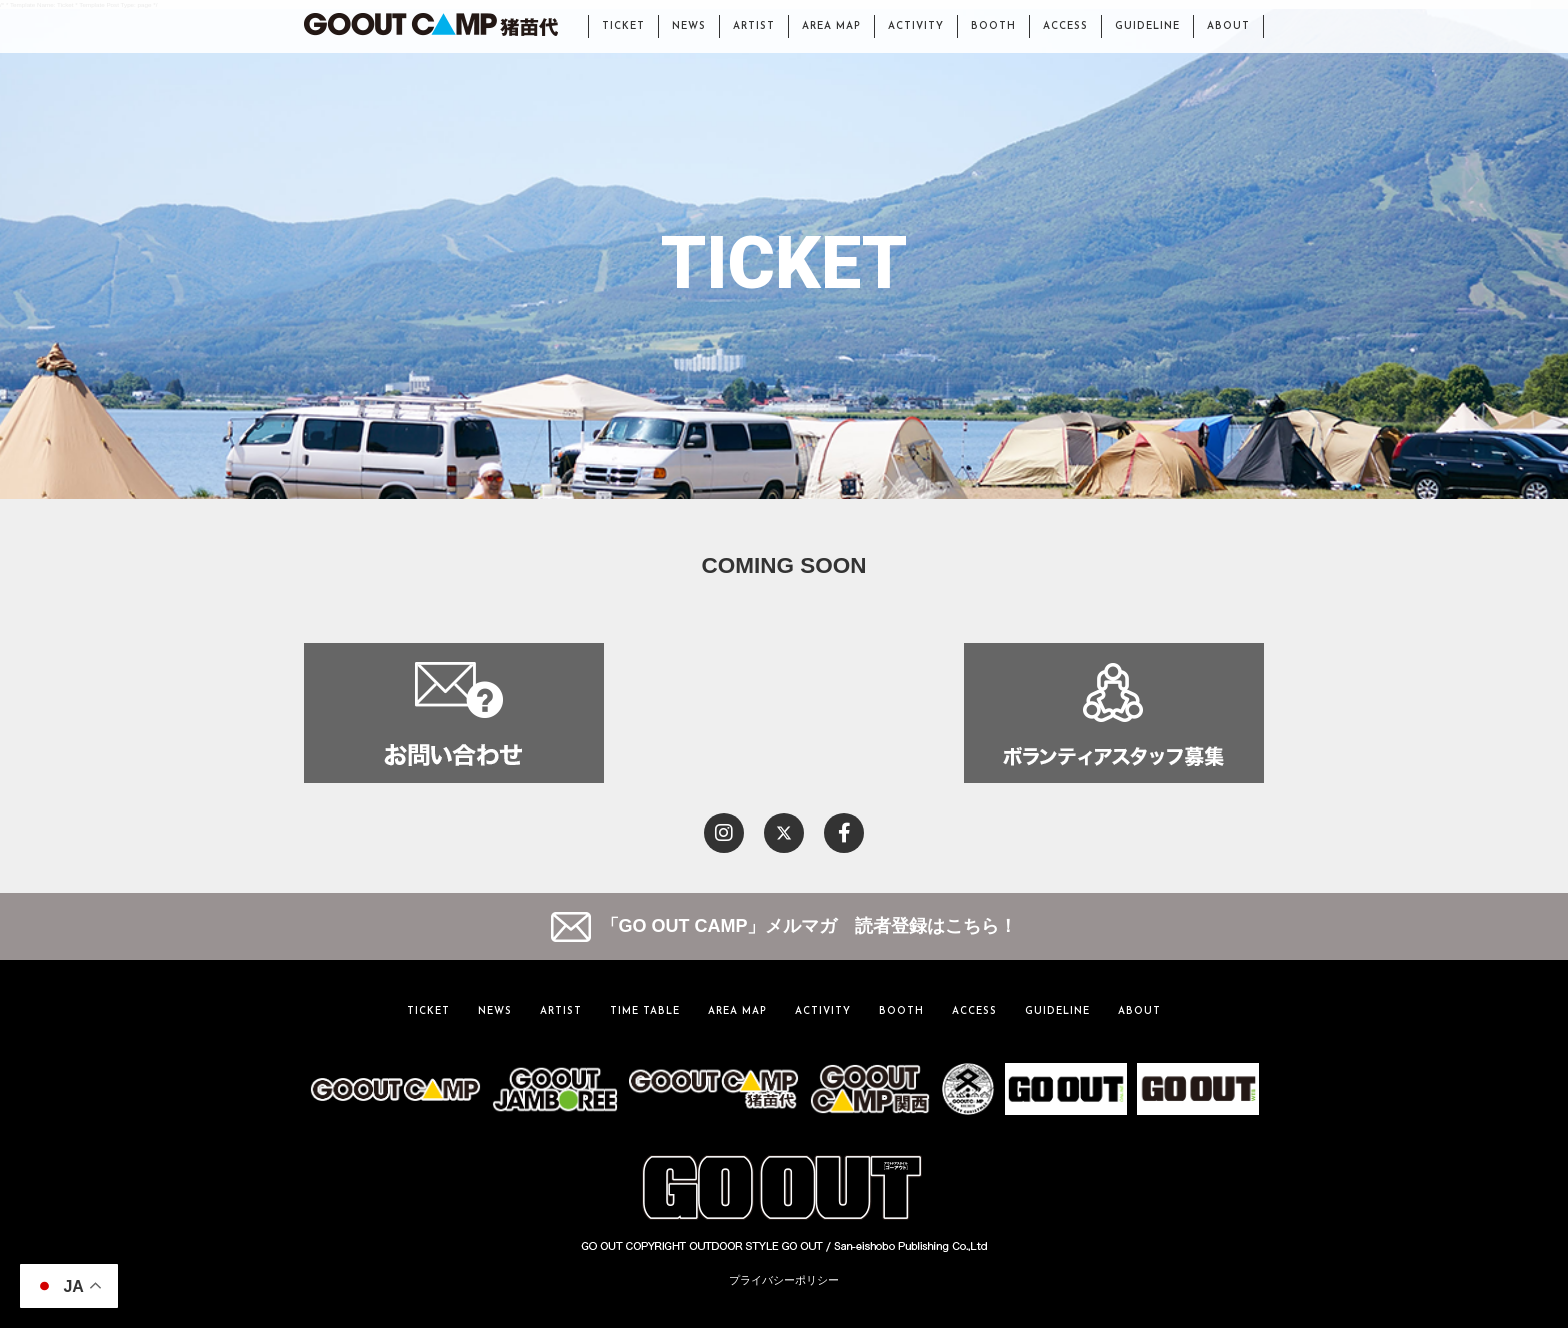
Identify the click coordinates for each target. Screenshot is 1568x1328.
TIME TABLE (645, 1011)
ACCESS (1065, 26)
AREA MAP (831, 26)
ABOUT (1228, 26)
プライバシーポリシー (784, 1280)
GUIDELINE (1147, 26)
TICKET (623, 26)
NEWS (689, 26)
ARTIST (754, 26)
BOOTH (993, 26)
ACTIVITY (916, 26)
